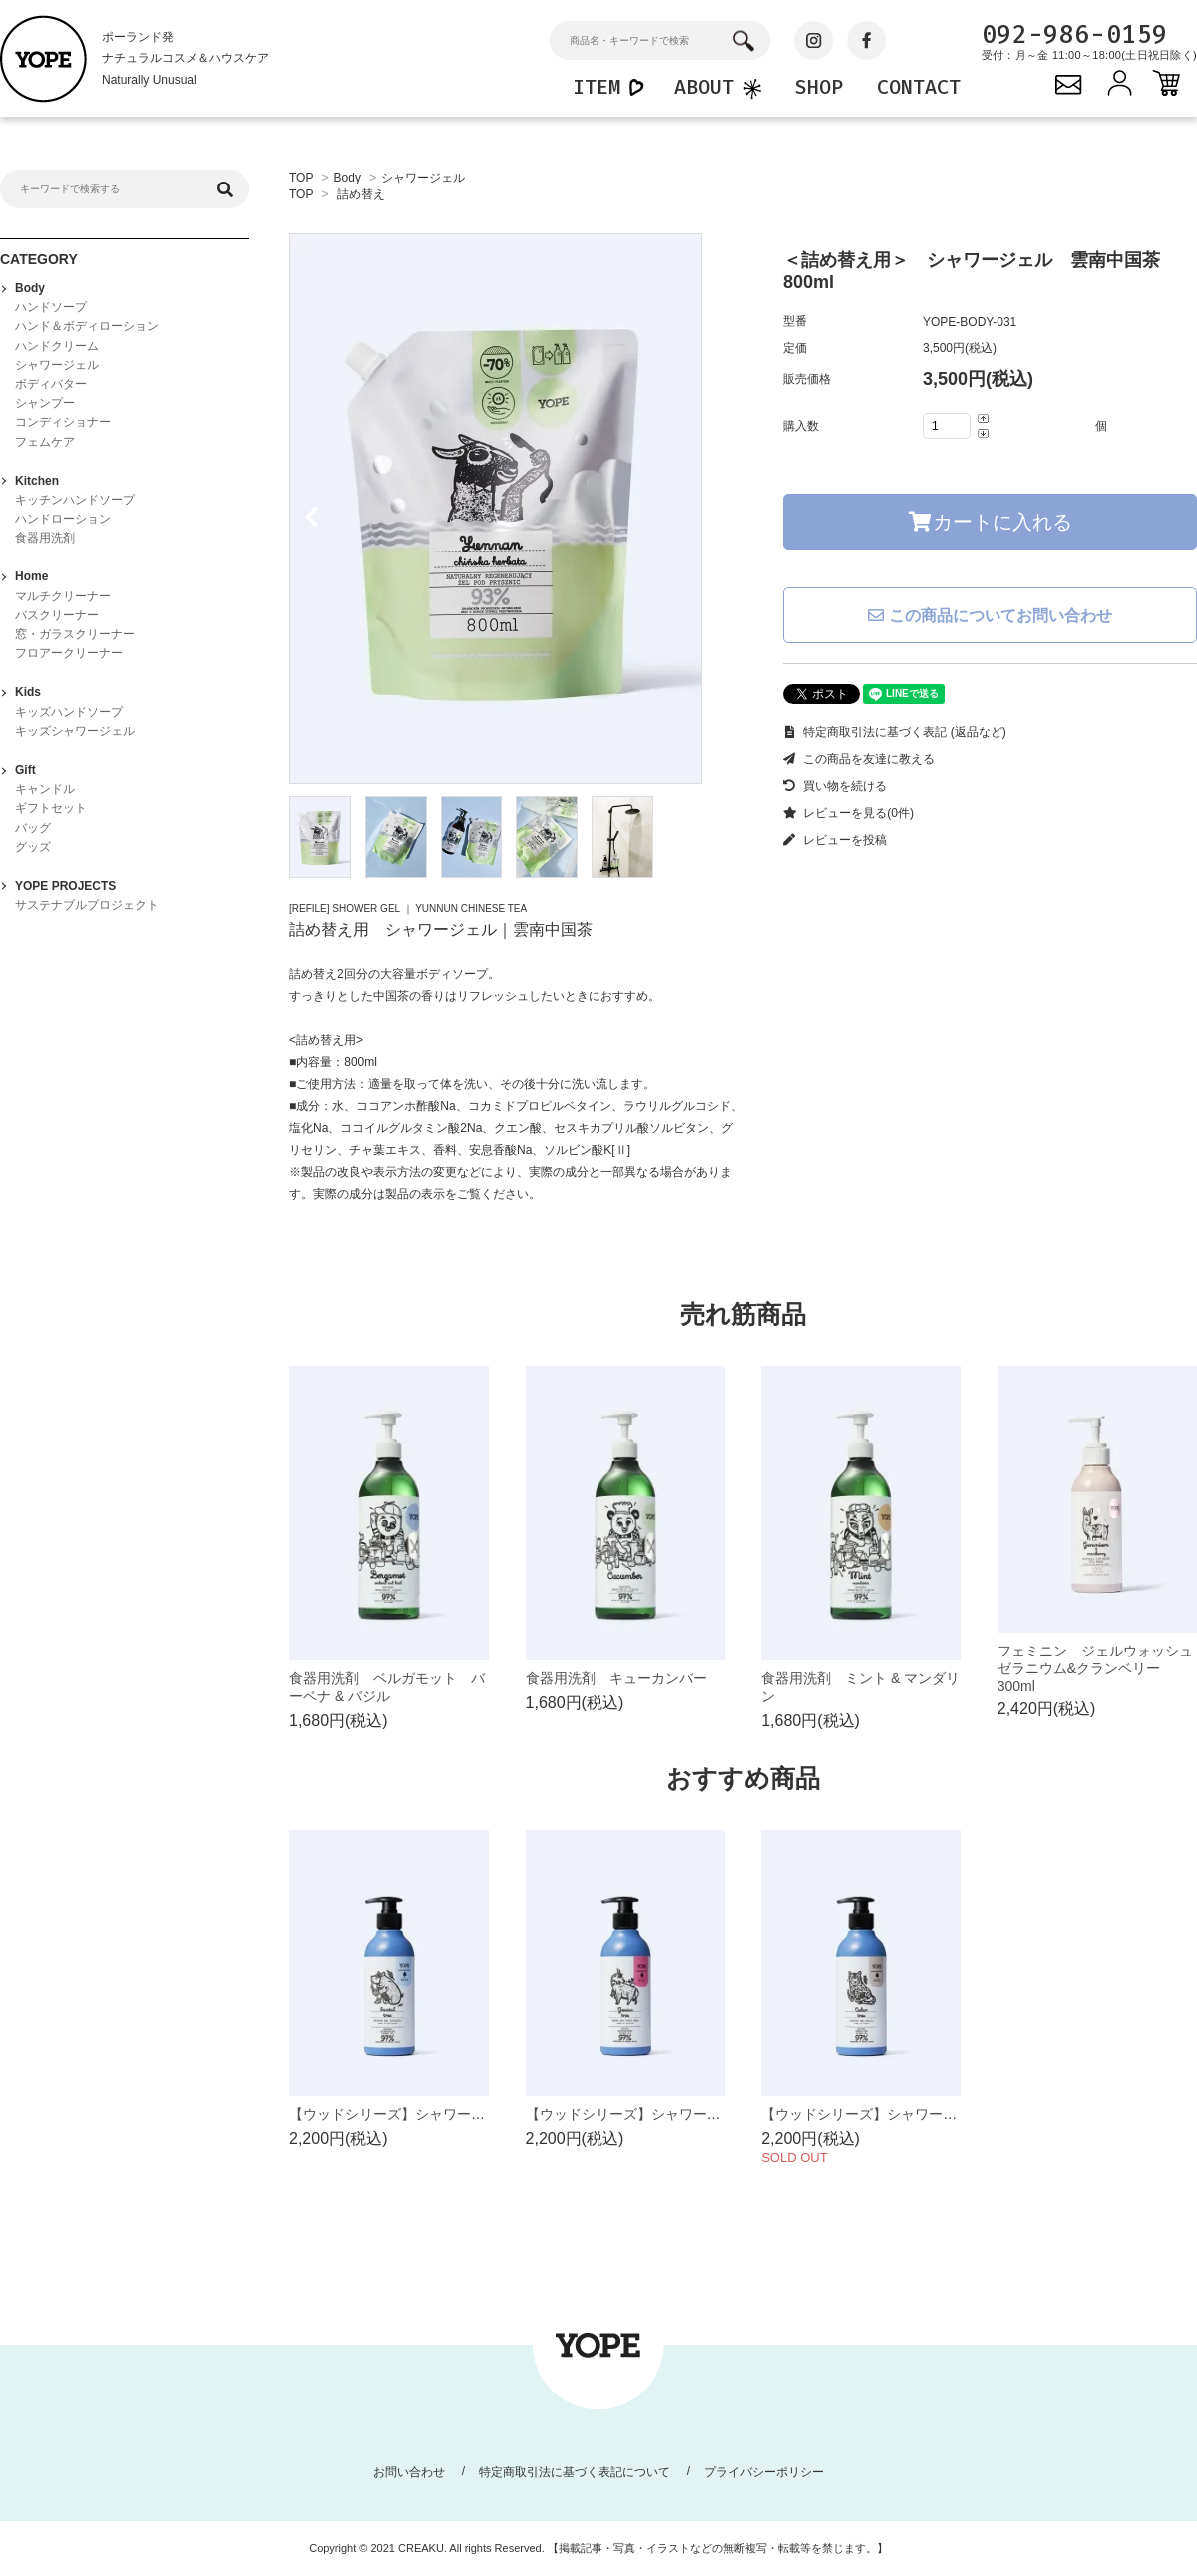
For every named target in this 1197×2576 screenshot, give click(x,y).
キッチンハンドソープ (75, 500)
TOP (301, 177)
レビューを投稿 (835, 840)
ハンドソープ (51, 307)
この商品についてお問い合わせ (989, 615)
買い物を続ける (835, 786)
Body (347, 177)
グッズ (33, 847)
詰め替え (361, 194)
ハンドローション (63, 519)
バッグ (33, 828)
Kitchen (37, 481)
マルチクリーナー (63, 596)
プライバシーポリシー (764, 2472)
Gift (25, 770)
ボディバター (51, 384)
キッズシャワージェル (75, 731)
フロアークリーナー (69, 653)
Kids (28, 692)
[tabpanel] (516, 508)
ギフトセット (51, 808)
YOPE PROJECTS (65, 886)
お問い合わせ (409, 2472)
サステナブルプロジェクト (87, 905)
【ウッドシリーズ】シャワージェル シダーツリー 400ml (947, 2114)
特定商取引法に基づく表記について (574, 2472)
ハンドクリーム (57, 346)
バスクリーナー (57, 615)
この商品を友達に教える (859, 759)
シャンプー (45, 403)
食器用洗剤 (45, 538)
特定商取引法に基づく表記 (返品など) (894, 732)
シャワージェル (423, 177)
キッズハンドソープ (69, 712)
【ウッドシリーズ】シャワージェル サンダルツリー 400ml (482, 2114)
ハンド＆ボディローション (87, 326)
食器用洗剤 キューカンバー (616, 1678)
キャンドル (45, 789)
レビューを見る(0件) (848, 813)
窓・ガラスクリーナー (75, 634)
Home (31, 576)
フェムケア (45, 442)
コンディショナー (63, 422)
